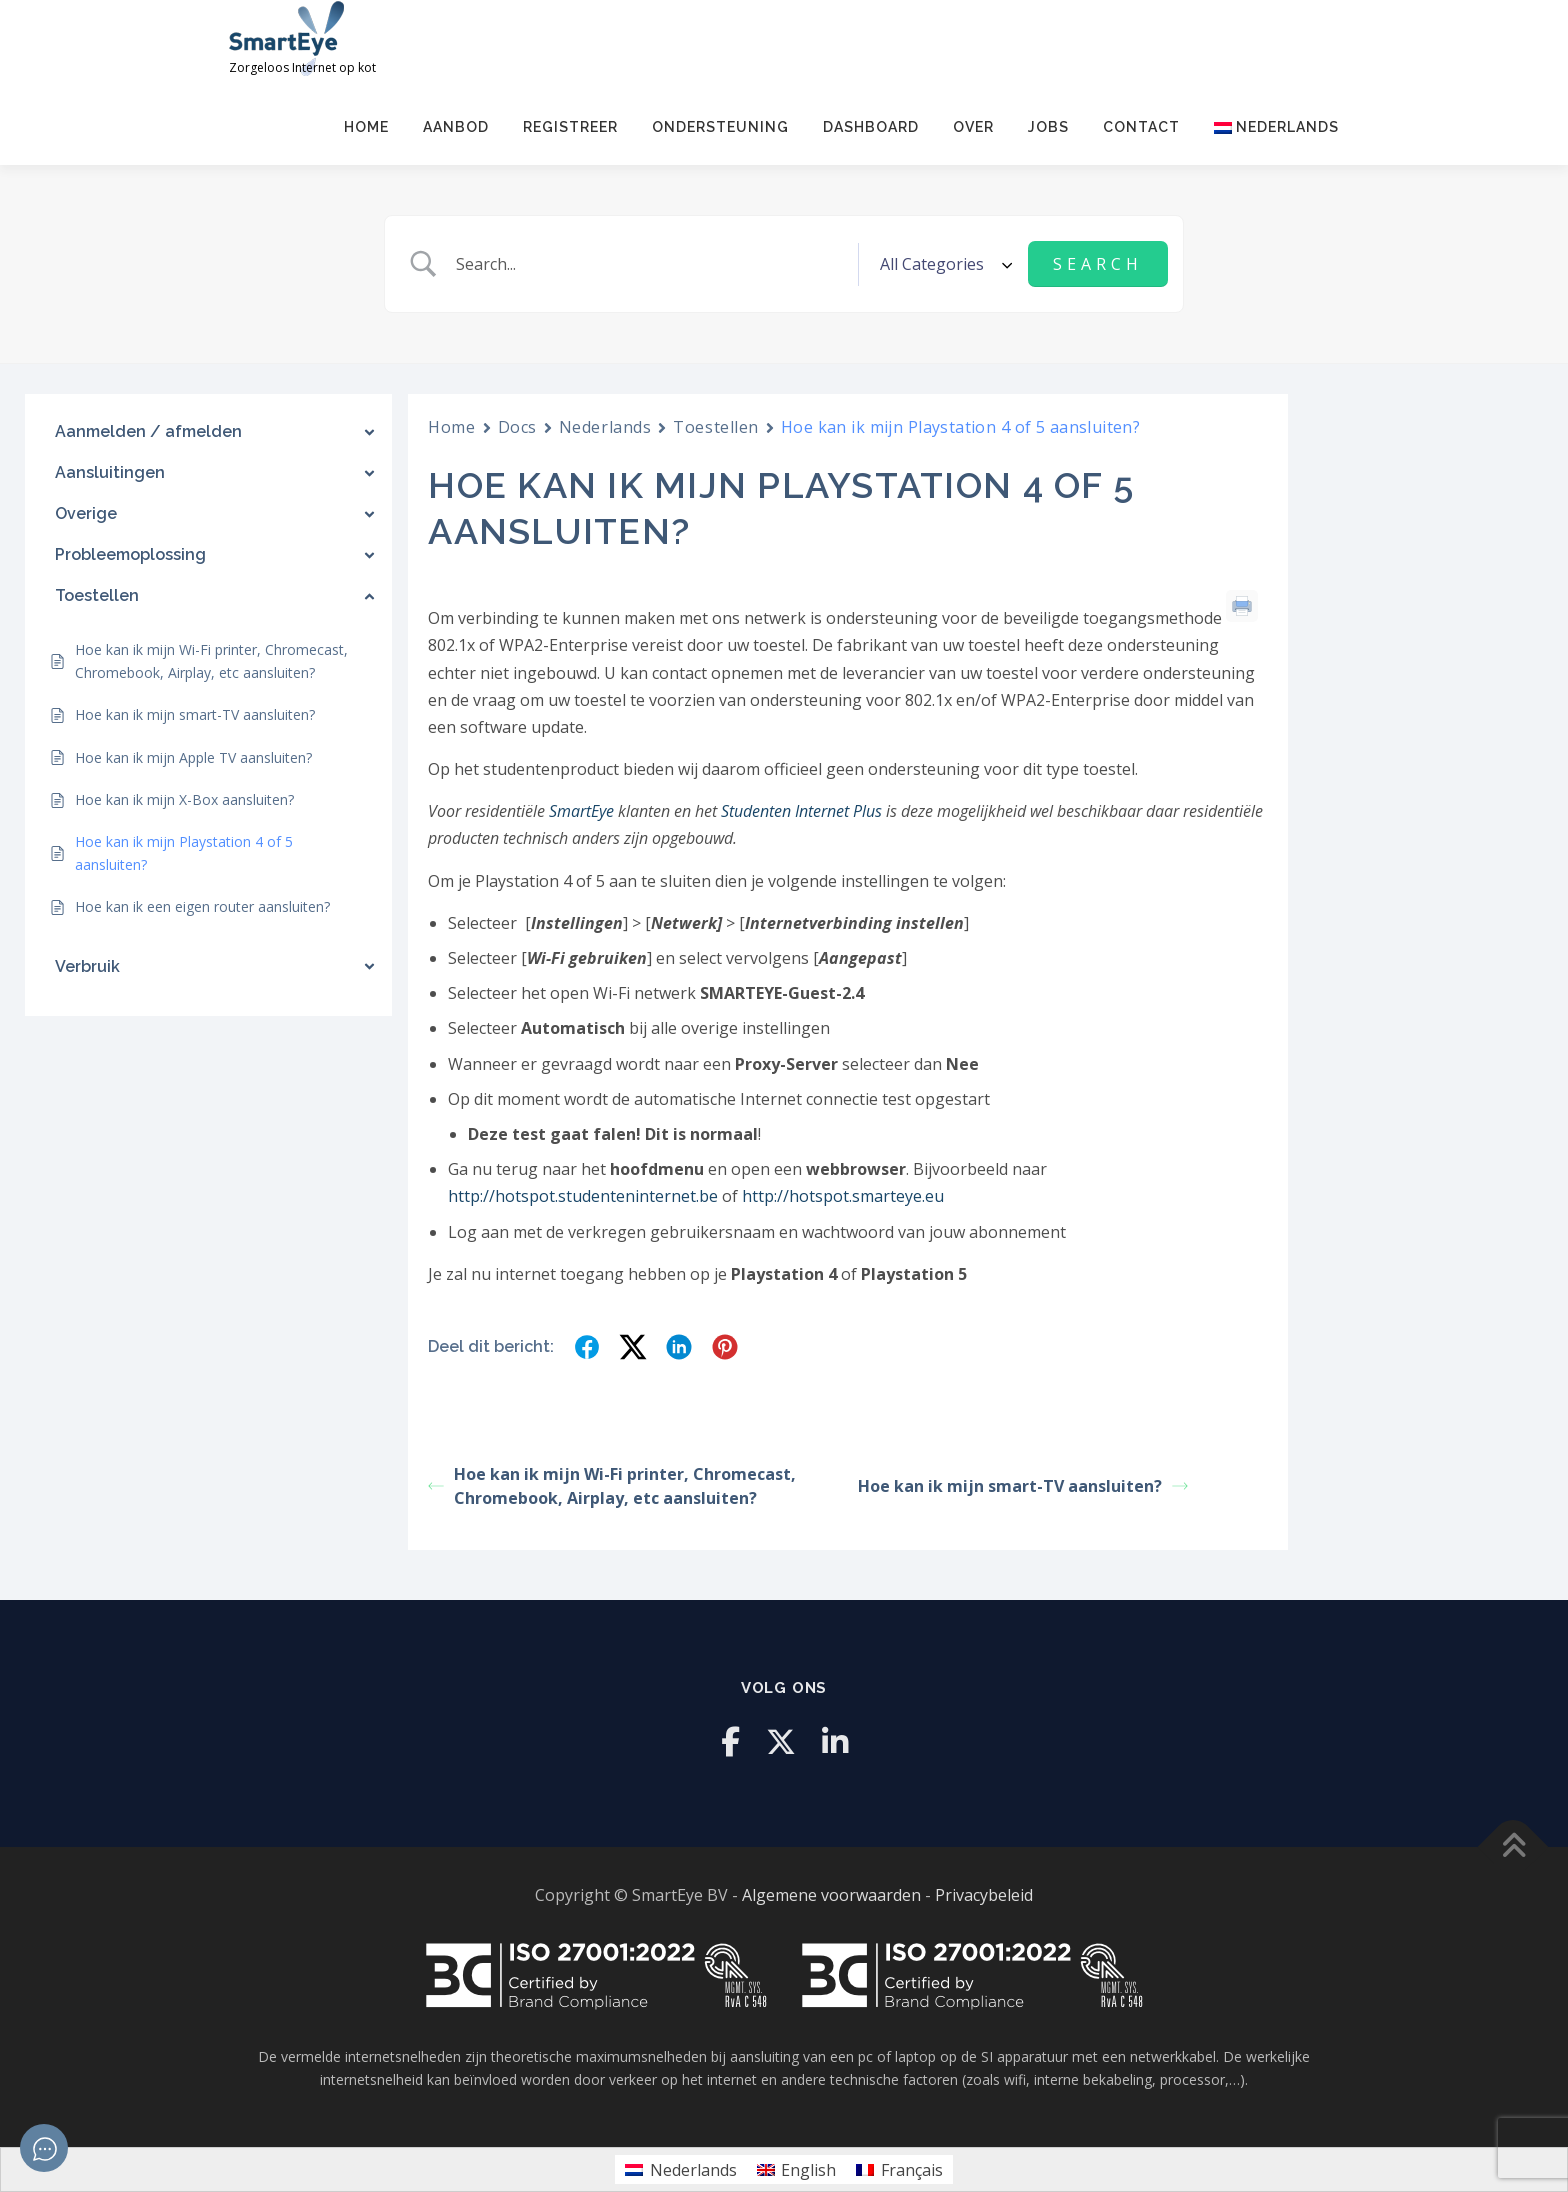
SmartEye (581, 811)
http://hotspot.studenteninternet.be (583, 1196)
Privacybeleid (984, 1895)
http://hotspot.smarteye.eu (843, 1196)
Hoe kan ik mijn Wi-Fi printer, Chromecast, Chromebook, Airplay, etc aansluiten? (612, 1486)
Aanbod (456, 127)
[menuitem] (1268, 127)
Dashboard (871, 127)
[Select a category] (943, 264)
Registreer (570, 127)
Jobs (1048, 127)
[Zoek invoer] (653, 264)
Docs (517, 427)
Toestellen (716, 427)
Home (366, 127)
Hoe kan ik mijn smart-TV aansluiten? (1023, 1486)
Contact (1141, 127)
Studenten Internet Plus (801, 811)
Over (973, 127)
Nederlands (605, 427)
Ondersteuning (720, 127)
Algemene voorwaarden (831, 1895)
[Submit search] (1098, 264)
